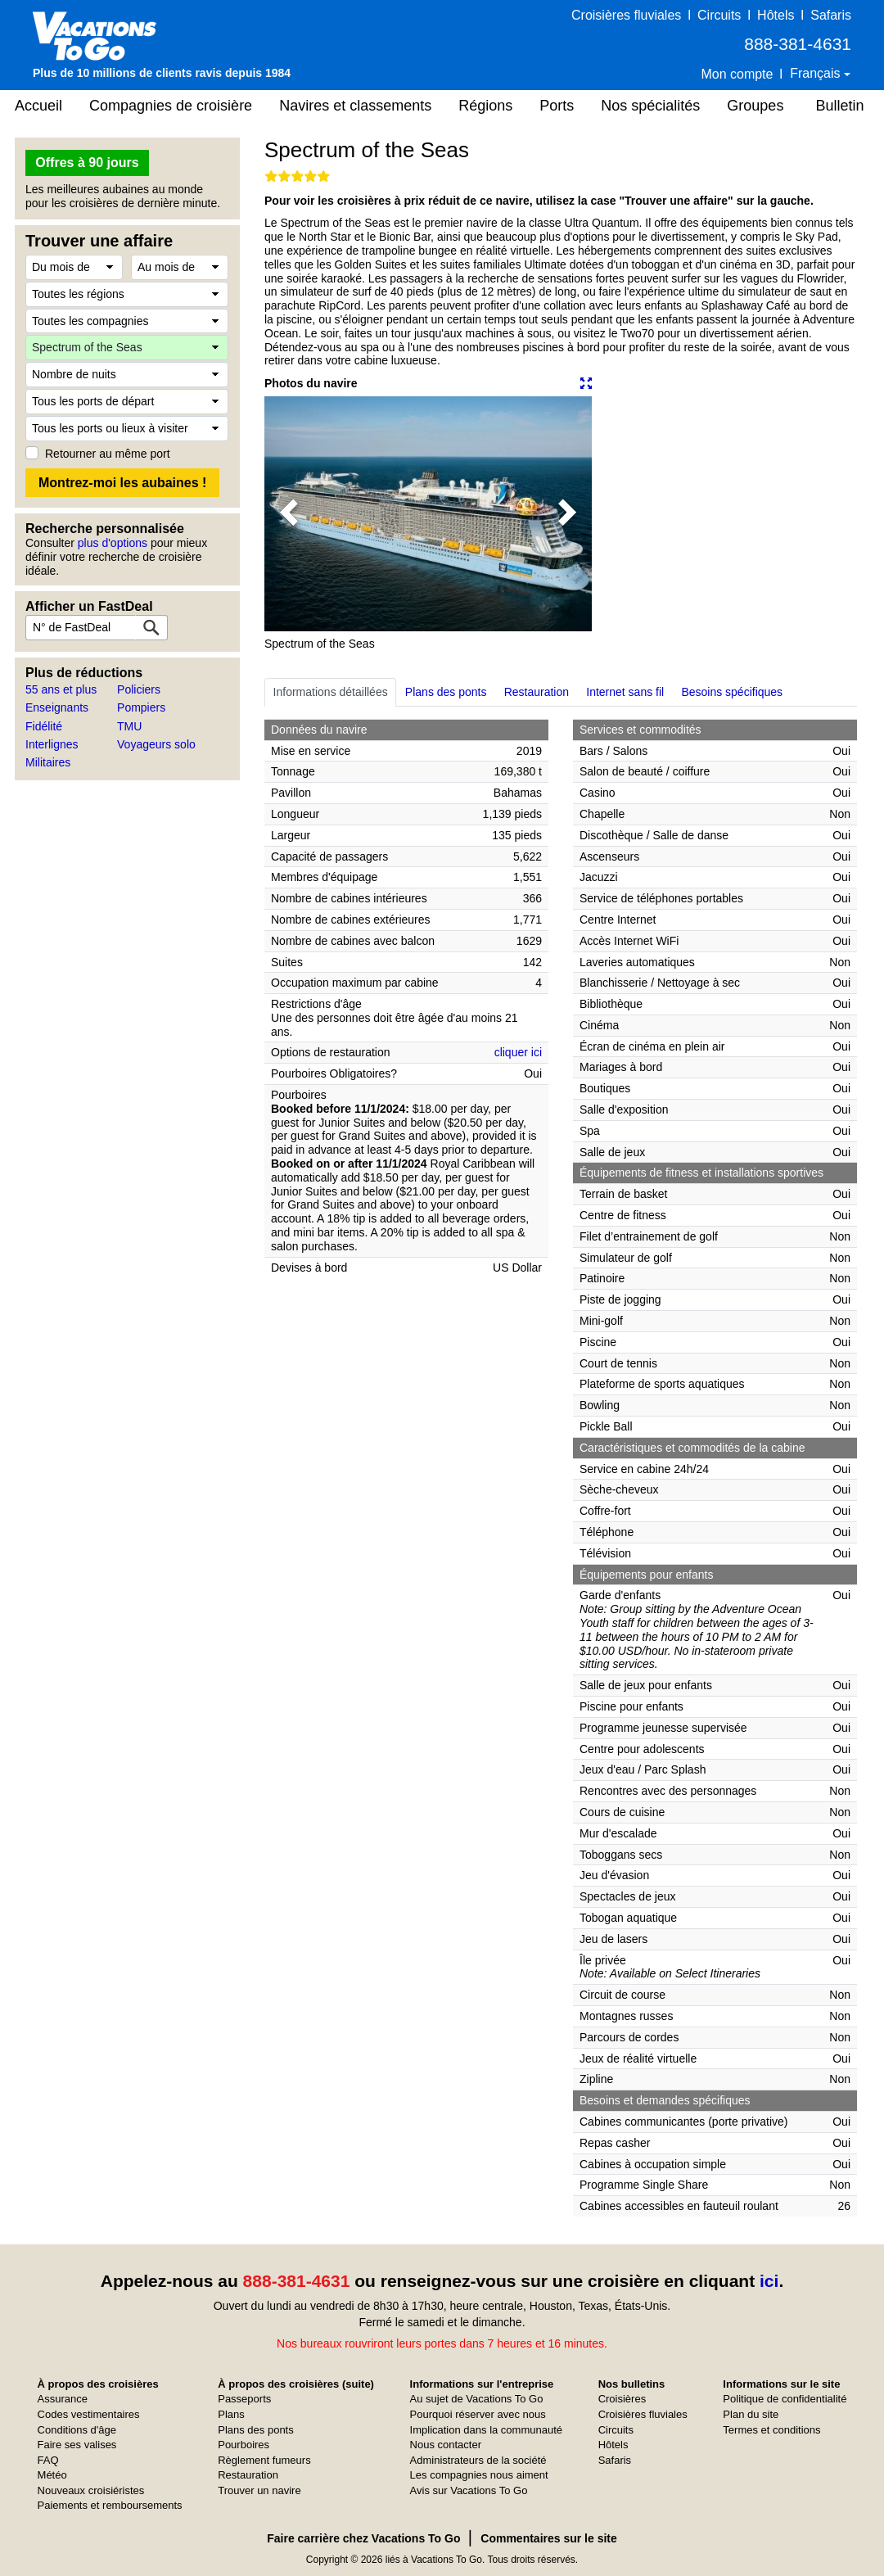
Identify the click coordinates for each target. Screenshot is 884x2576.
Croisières (622, 2399)
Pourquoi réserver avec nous (478, 2414)
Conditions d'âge (77, 2430)
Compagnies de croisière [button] (170, 105)
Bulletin (839, 105)
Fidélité (43, 726)
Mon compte (737, 74)
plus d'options (112, 542)
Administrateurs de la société (478, 2460)
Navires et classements (355, 105)
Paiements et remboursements (110, 2505)
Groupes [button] (755, 105)
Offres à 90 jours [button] (86, 162)
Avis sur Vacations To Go (469, 2490)
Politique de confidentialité (784, 2399)
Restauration (536, 691)
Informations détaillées (330, 691)
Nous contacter (445, 2444)
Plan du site (750, 2414)
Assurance (63, 2399)
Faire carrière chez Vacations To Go (363, 2538)
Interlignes (52, 744)
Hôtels (775, 15)
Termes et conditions (771, 2430)
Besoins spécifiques (732, 691)
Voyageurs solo (156, 744)
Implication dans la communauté (486, 2430)
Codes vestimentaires (89, 2414)
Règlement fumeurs (264, 2460)
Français (817, 73)
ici (769, 2280)
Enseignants (56, 707)
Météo (52, 2475)
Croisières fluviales (626, 15)
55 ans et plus (61, 689)
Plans (231, 2414)
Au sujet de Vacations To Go (476, 2399)
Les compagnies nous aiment (479, 2475)
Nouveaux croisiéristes (91, 2490)
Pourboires (243, 2444)
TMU (129, 726)
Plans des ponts (446, 691)
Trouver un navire (259, 2490)
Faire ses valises (77, 2444)
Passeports (244, 2399)
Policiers (138, 689)
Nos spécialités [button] (650, 105)
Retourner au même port (107, 453)
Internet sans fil (625, 691)
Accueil (38, 105)
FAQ (48, 2460)
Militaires (47, 762)
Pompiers (141, 707)
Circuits (719, 15)
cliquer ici (518, 1052)
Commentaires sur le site (548, 2538)
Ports (556, 105)
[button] (288, 513)
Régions (485, 105)
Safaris (830, 15)
